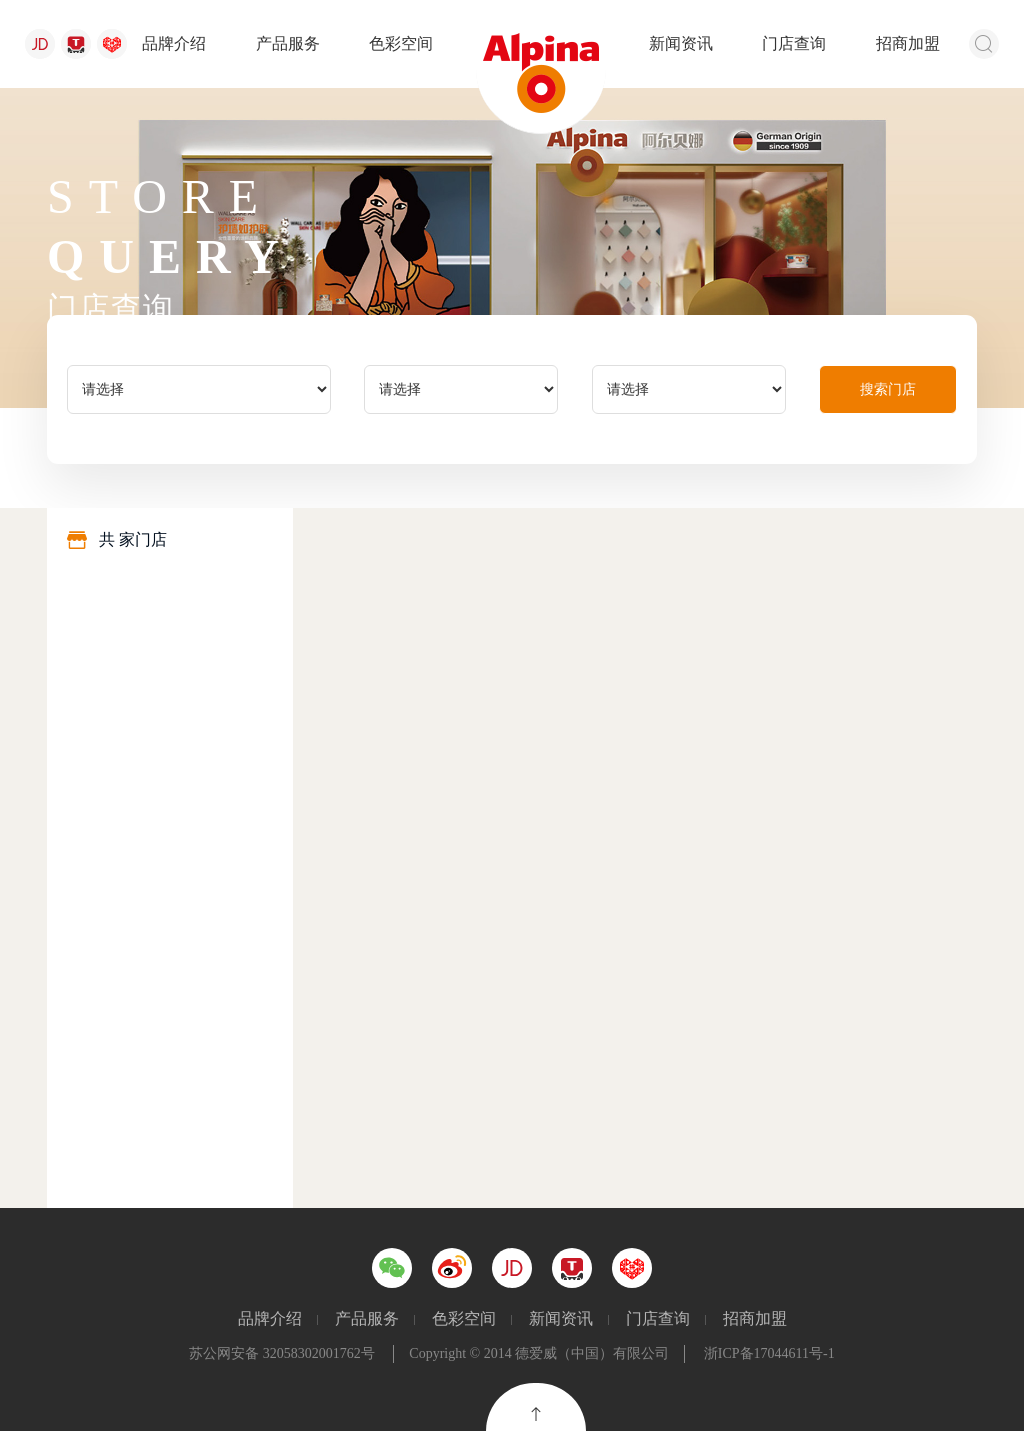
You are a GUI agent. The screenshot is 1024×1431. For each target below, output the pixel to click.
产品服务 (288, 43)
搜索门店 (888, 389)
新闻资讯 (681, 43)
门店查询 (794, 43)
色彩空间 (401, 43)
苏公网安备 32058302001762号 (282, 1353)
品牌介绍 (174, 43)
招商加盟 (908, 43)
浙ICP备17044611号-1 (769, 1353)
